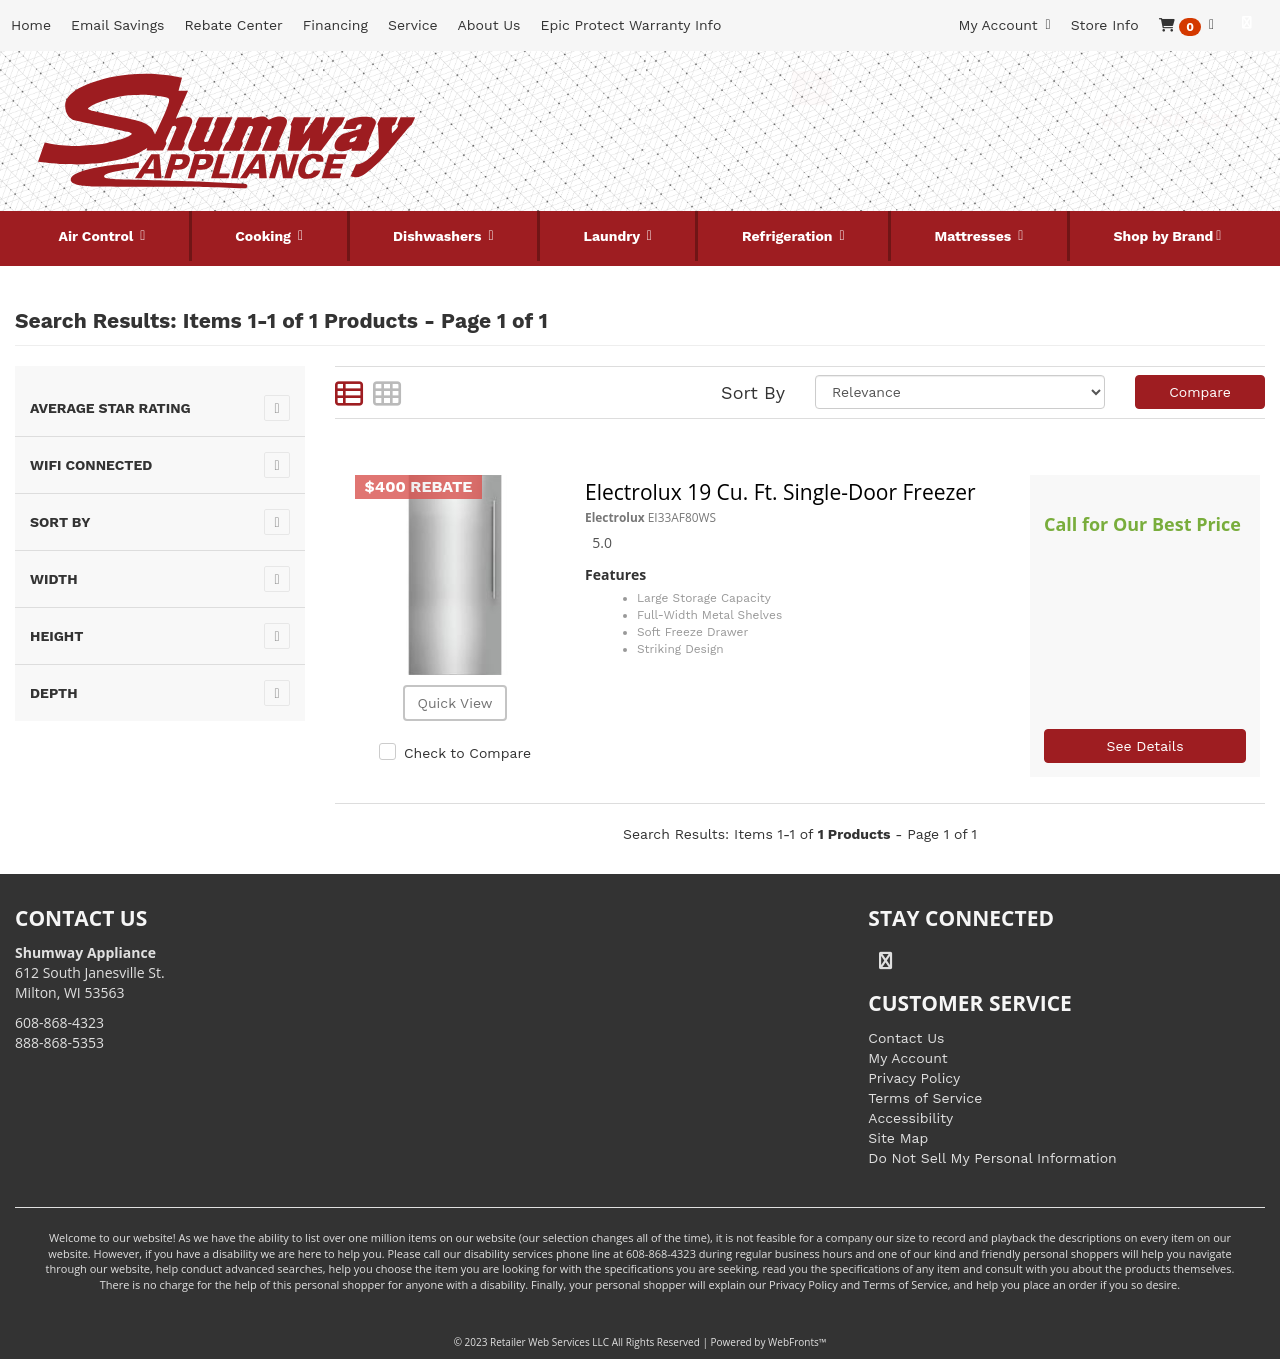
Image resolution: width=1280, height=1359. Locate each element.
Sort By (753, 392)
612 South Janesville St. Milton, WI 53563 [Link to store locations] (90, 972)
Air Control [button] (97, 236)
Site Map (898, 1138)
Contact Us (906, 1038)
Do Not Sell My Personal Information (992, 1158)
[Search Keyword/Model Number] (620, 88)
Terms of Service (925, 1098)
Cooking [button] (265, 236)
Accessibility (910, 1118)
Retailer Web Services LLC (549, 1342)
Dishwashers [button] (439, 236)
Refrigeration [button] (789, 236)
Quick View (454, 703)
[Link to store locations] (1053, 155)
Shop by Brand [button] (1163, 236)
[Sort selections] (960, 392)
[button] (1186, 25)
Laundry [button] (614, 236)
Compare (1200, 392)
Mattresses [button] (975, 236)
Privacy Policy (914, 1078)
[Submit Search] (812, 88)
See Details (1144, 746)
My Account (907, 1058)
